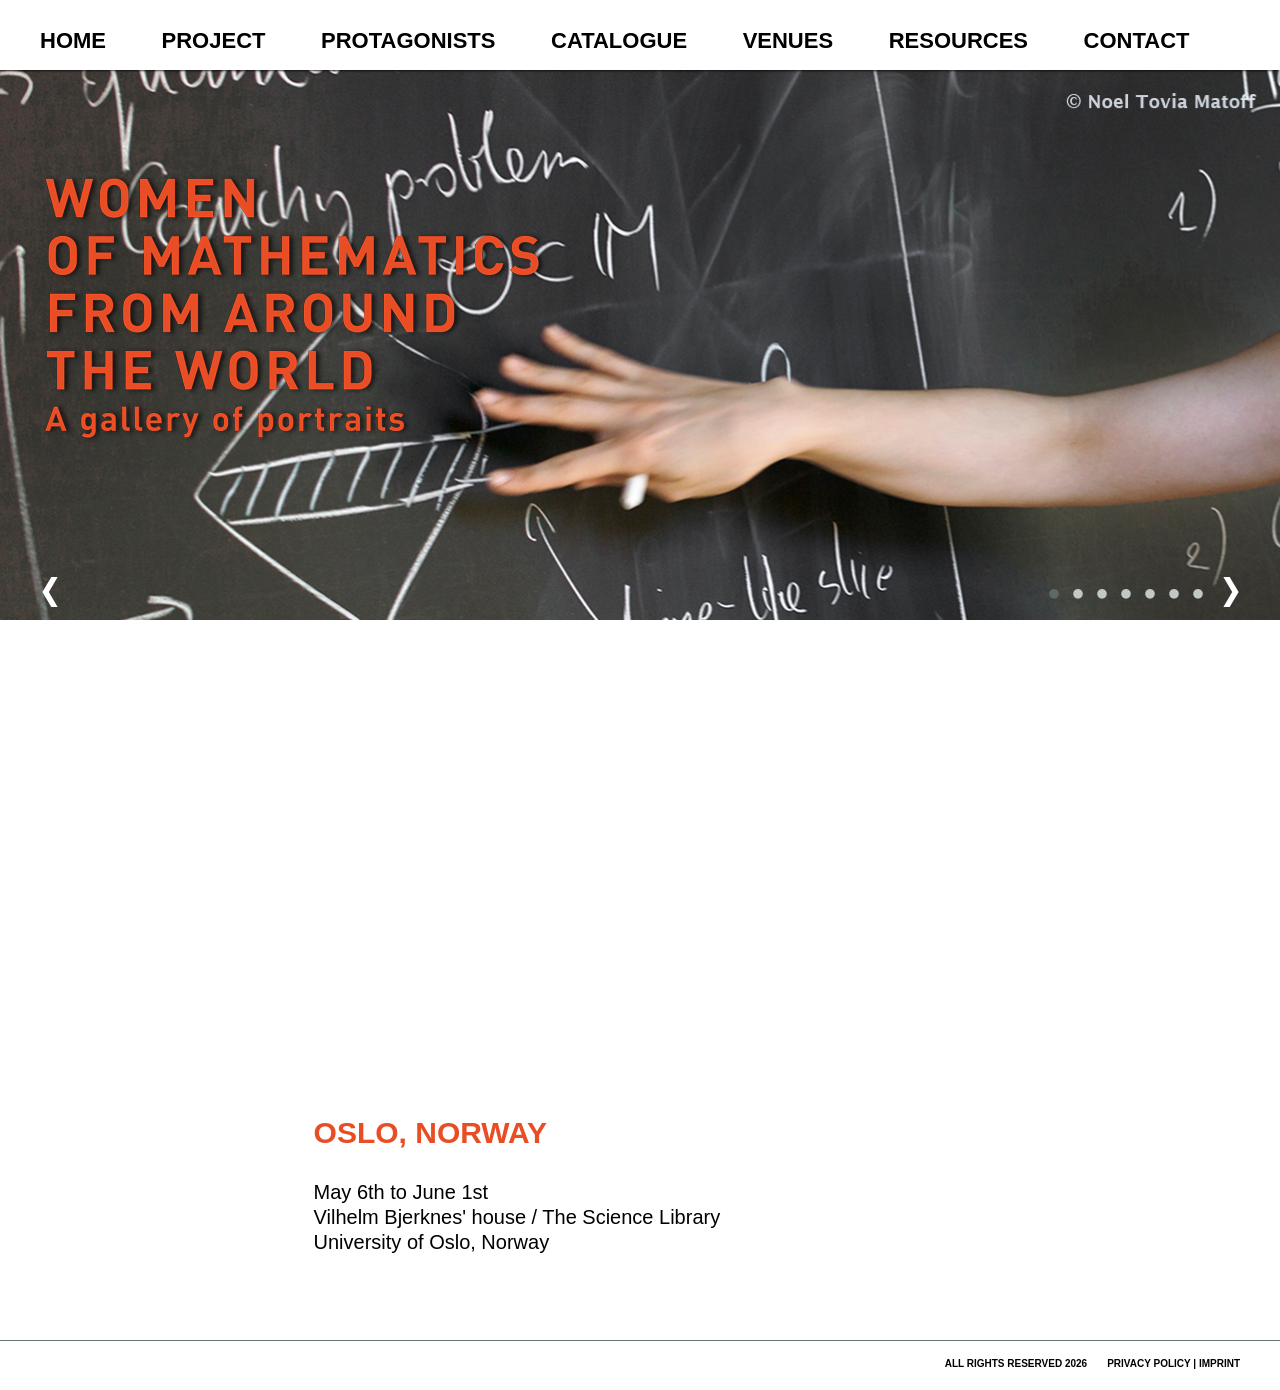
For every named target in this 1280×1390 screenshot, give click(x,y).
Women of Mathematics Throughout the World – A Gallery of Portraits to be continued (296, 346)
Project (214, 40)
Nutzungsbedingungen (771, 1066)
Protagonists (408, 40)
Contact (1137, 40)
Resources (958, 40)
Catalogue (619, 40)
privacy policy (1148, 1363)
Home (73, 40)
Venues (788, 40)
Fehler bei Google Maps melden (873, 1066)
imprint (1219, 1363)
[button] (622, 711)
